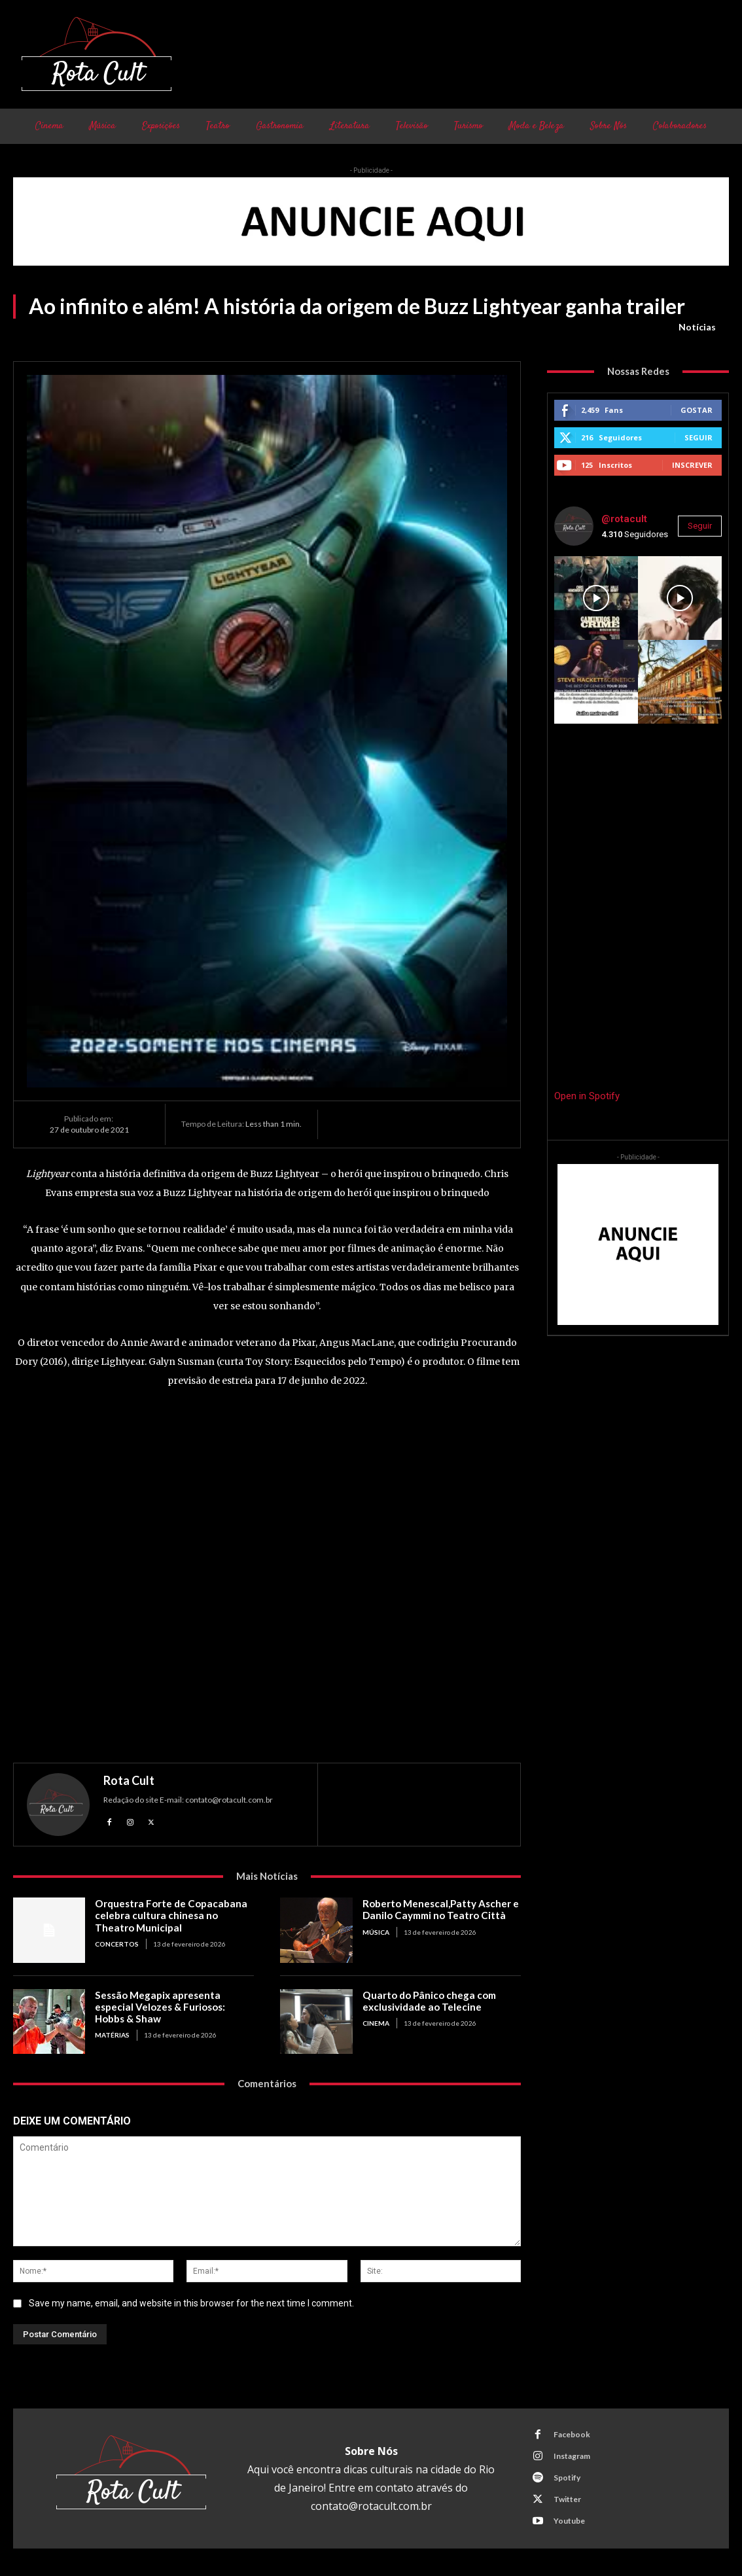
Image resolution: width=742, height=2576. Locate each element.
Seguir (698, 437)
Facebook (572, 2434)
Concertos (117, 1943)
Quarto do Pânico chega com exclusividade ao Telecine (427, 2001)
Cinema (375, 2023)
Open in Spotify (587, 1096)
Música (375, 1931)
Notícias (697, 327)
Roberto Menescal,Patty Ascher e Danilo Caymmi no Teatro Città (439, 1909)
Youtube (569, 2521)
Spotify (567, 2477)
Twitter (567, 2499)
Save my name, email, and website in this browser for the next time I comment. (191, 2303)
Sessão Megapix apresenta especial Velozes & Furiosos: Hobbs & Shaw (159, 2006)
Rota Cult (128, 1780)
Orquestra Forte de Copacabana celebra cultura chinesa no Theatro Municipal (169, 1915)
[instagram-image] (596, 598)
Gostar (696, 410)
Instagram (572, 2456)
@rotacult (624, 519)
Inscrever (692, 465)
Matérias (112, 2035)
